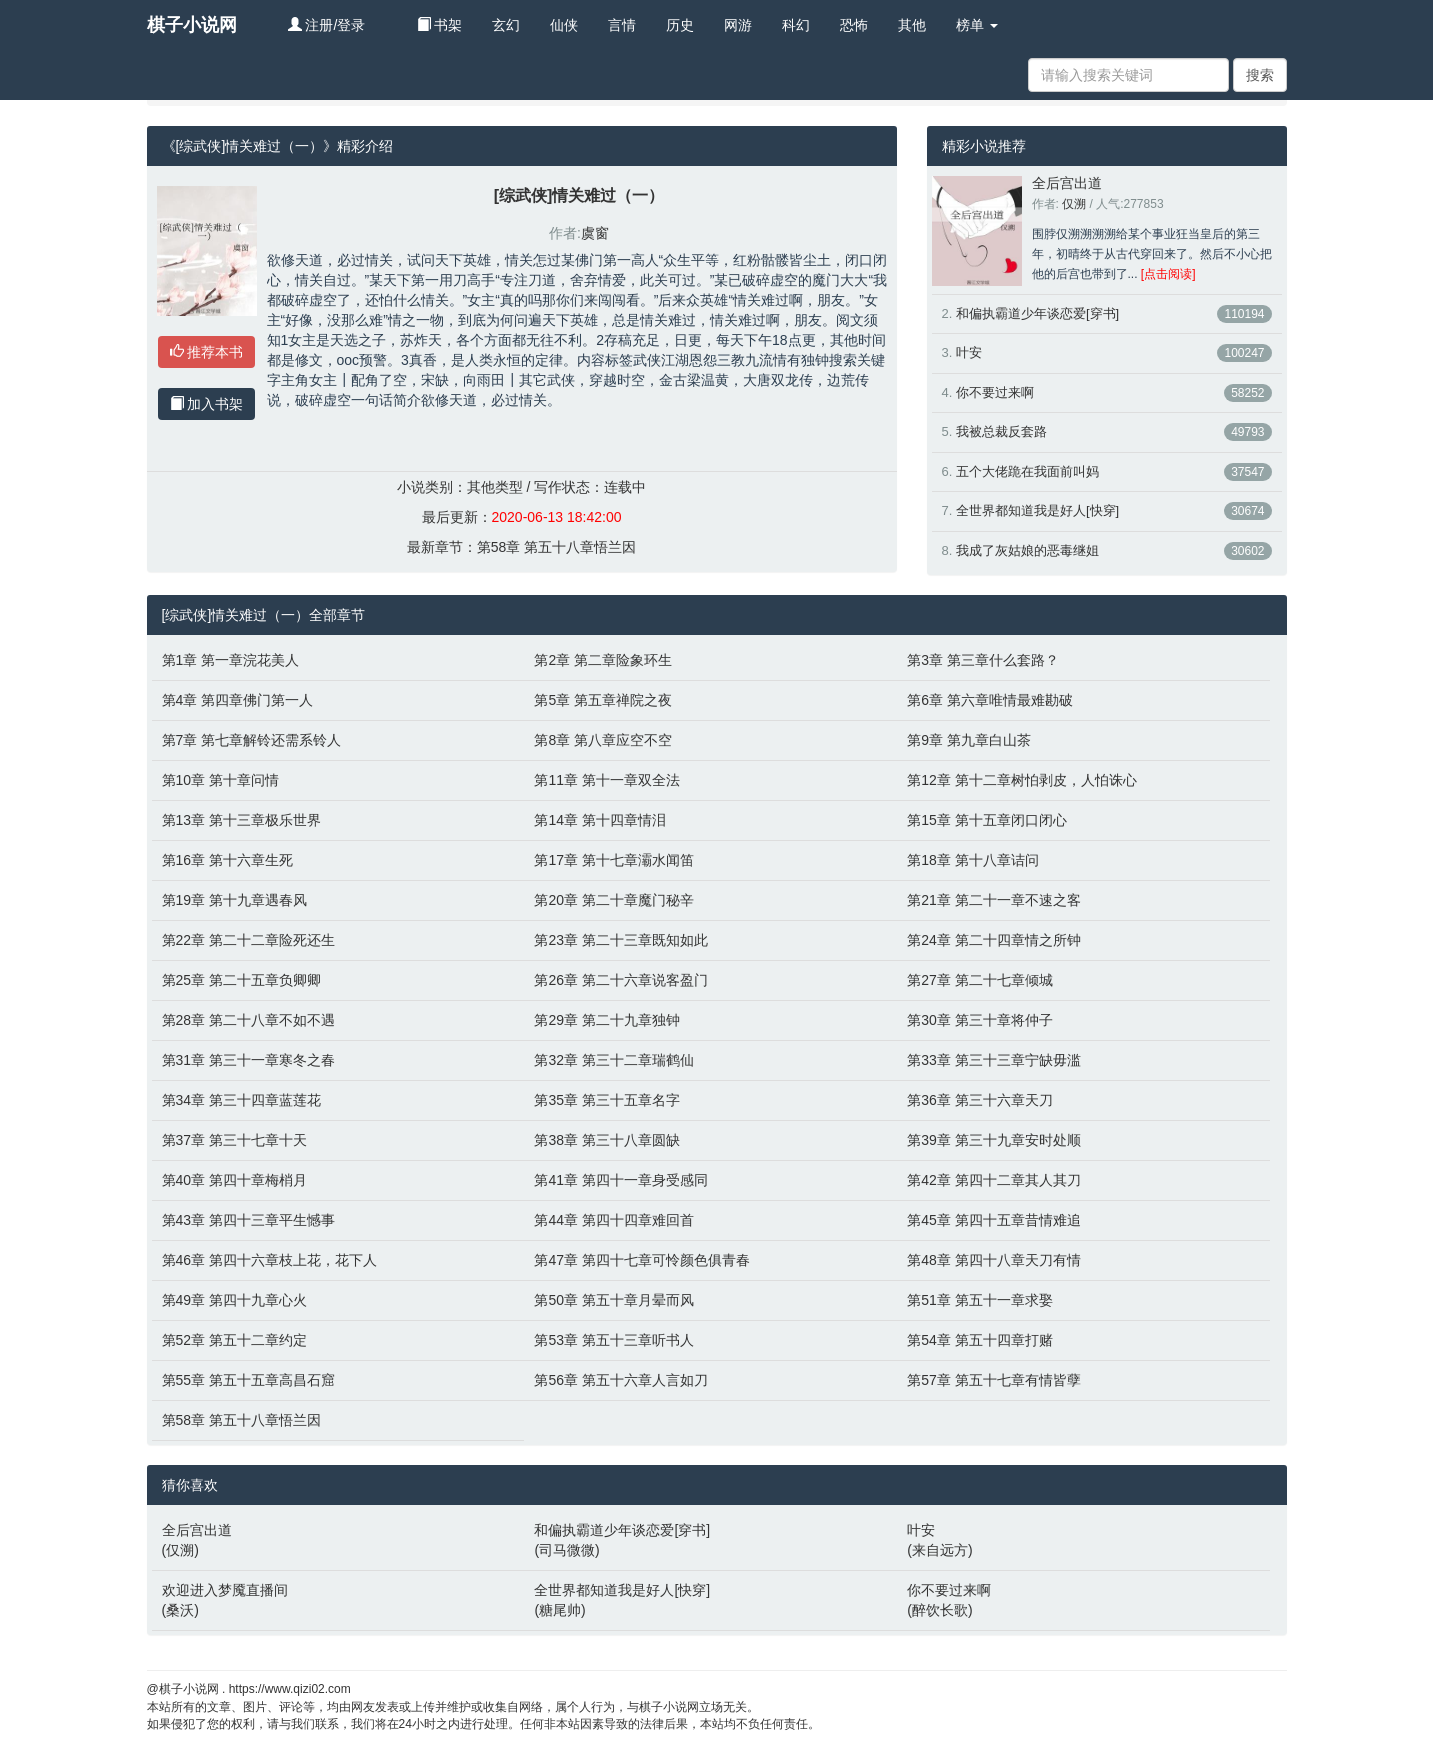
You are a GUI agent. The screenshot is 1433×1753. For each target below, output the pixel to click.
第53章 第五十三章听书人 (613, 1340)
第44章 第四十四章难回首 (613, 1220)
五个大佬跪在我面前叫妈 (1027, 471)
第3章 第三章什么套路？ (983, 660)
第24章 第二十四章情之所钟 (993, 940)
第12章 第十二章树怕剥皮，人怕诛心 (1021, 780)
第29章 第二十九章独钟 (606, 1020)
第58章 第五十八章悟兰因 (556, 547)
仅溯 (1074, 204)
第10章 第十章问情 (220, 780)
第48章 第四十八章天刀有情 (993, 1260)
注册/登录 (327, 25)
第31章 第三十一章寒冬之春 (248, 1060)
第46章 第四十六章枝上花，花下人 (269, 1260)
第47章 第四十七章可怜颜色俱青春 (641, 1260)
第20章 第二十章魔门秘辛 (613, 900)
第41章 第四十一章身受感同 (620, 1180)
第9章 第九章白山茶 (969, 740)
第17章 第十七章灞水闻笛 (613, 860)
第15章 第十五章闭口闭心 (986, 820)
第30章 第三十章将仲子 (979, 1020)
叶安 (969, 352)
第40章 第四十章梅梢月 (234, 1180)
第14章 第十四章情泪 (599, 820)
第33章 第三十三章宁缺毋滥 (993, 1060)
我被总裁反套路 (1001, 431)
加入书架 (207, 404)
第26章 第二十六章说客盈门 (620, 980)
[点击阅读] (1168, 274)
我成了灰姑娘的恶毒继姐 (1027, 550)
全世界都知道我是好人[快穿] (1037, 510)
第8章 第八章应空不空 (603, 740)
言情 (622, 25)
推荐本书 (207, 352)
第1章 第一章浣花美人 (231, 660)
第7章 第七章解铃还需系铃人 (252, 740)
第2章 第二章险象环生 (603, 660)
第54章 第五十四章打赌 (979, 1340)
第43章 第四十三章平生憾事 (248, 1220)
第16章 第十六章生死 (227, 860)
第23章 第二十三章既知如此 (620, 940)
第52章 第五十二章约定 (234, 1340)
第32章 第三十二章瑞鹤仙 (613, 1060)
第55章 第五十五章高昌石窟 (248, 1380)
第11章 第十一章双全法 (606, 780)
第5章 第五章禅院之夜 (603, 700)
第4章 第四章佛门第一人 (238, 700)
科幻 (796, 25)
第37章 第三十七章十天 (234, 1140)
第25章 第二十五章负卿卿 (241, 980)
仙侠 (564, 25)
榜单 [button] (977, 25)
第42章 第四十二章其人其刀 (993, 1180)
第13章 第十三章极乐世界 (241, 820)
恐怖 (854, 25)
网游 (738, 25)
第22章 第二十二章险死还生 (248, 940)
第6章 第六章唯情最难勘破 (990, 700)
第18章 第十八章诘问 (972, 860)
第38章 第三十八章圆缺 (606, 1140)
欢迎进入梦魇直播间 (225, 1590)
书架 (440, 25)
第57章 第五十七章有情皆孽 (993, 1380)
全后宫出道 (1067, 183)
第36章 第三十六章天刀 (979, 1100)
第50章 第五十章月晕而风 (613, 1300)
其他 (912, 25)
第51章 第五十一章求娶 (979, 1300)
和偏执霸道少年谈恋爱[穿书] (1037, 313)
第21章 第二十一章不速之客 (993, 900)
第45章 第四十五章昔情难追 (993, 1220)
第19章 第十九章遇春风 (234, 900)
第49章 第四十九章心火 (234, 1300)
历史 (680, 25)
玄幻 (506, 25)
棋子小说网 (192, 25)
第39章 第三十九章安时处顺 (993, 1140)
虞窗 (595, 233)
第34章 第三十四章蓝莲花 (241, 1100)
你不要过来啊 (995, 392)
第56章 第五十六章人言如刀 (620, 1380)
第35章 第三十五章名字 (606, 1100)
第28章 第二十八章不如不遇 (248, 1020)
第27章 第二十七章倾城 (979, 980)
